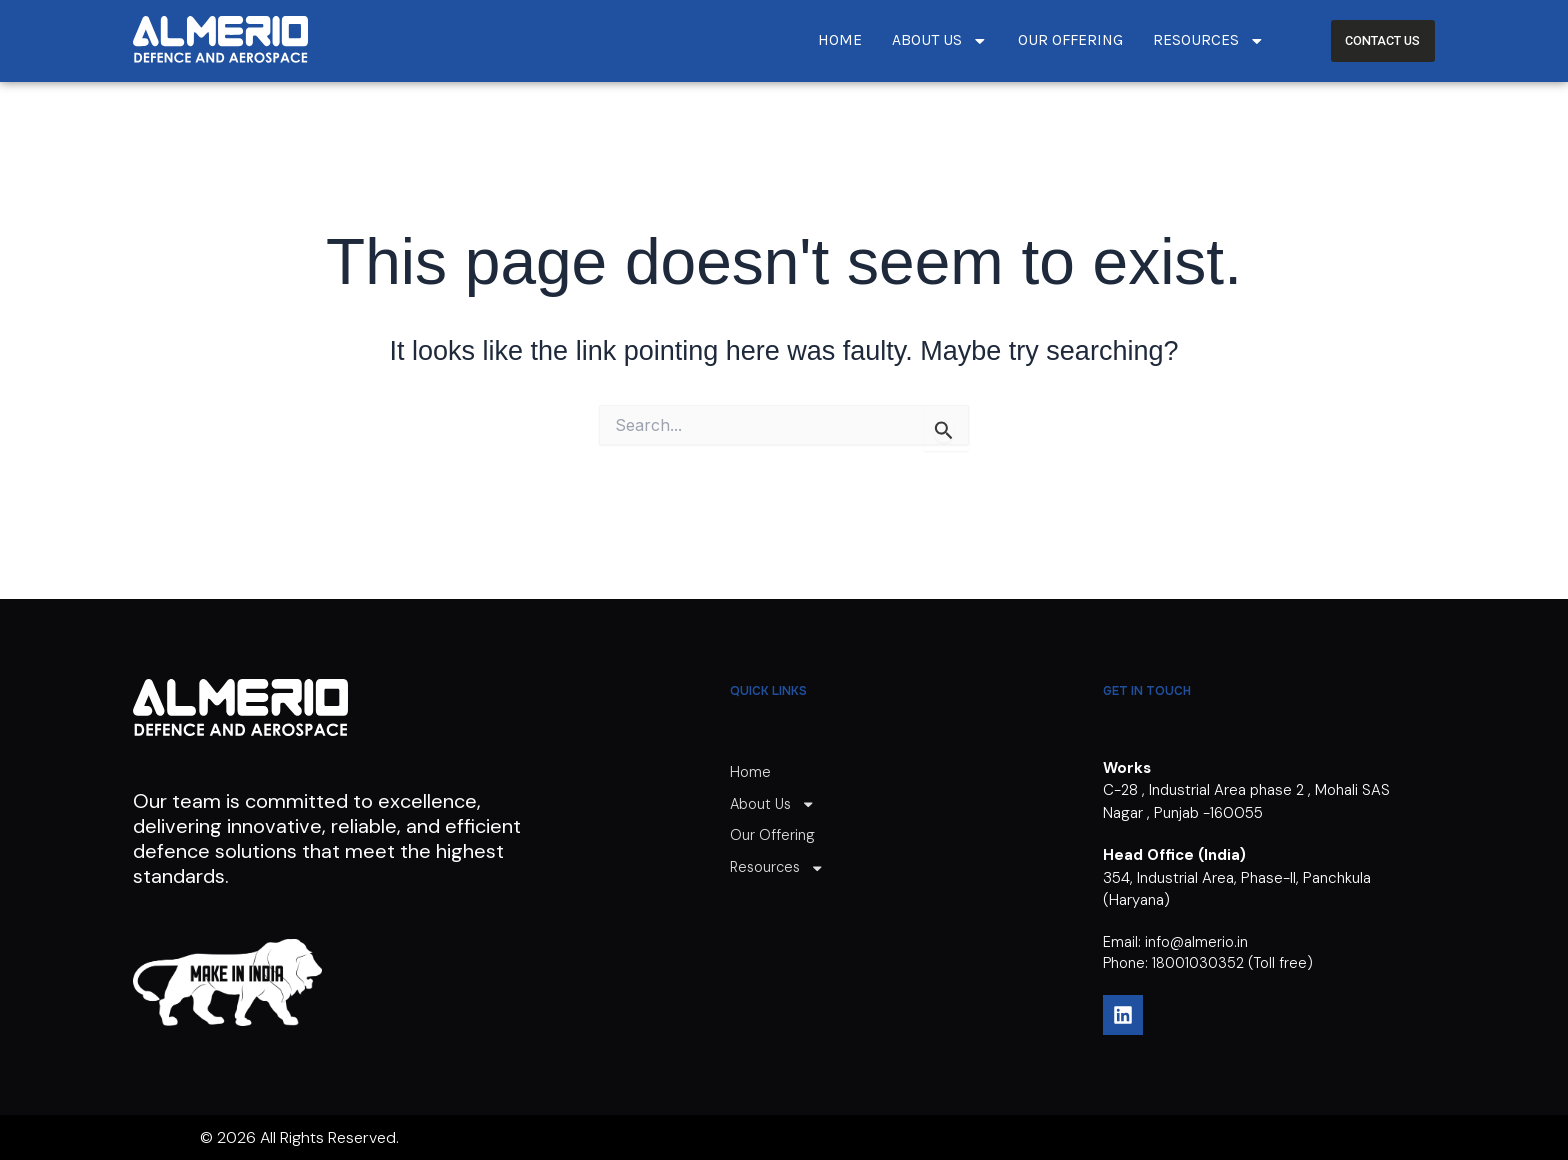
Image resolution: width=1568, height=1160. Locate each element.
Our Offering (1070, 40)
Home (840, 40)
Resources (1209, 41)
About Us (940, 41)
